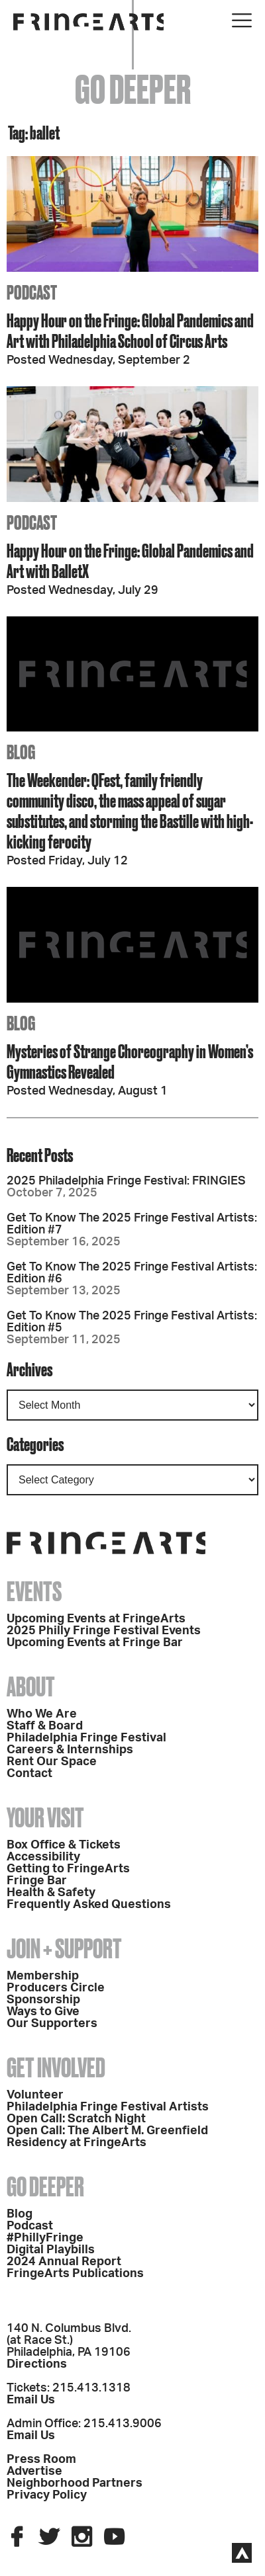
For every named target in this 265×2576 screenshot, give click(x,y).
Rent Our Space (52, 1762)
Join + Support (64, 1949)
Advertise (34, 2471)
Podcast (30, 2226)
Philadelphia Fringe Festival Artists (108, 2107)
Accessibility (43, 1857)
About (31, 1687)
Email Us (31, 2400)
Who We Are (42, 1714)
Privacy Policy (47, 2495)
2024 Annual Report (64, 2262)
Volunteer (35, 2095)
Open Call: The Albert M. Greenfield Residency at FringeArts (107, 2137)
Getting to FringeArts (68, 1869)
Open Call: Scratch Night (76, 2119)
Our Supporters (52, 2024)
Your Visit (45, 1818)
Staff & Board (45, 1726)
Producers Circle (56, 1988)
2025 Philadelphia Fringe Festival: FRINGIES (126, 1181)
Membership (43, 1976)
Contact (29, 1774)
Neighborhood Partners (74, 2483)
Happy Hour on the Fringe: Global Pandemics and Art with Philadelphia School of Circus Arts (130, 330)
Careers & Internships (70, 1750)
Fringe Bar (37, 1881)
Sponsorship (43, 2000)
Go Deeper (45, 2187)
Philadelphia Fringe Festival (86, 1738)
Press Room (41, 2460)
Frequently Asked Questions (89, 1905)
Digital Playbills (51, 2250)
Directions (37, 2364)
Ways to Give (43, 2012)
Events (34, 1591)
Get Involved (56, 2068)
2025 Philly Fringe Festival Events (104, 1631)
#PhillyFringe (45, 2238)
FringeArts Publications (75, 2274)
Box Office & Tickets (64, 1845)
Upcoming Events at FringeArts (96, 1619)
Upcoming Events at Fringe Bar (95, 1643)
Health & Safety (51, 1893)
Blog (19, 2214)
